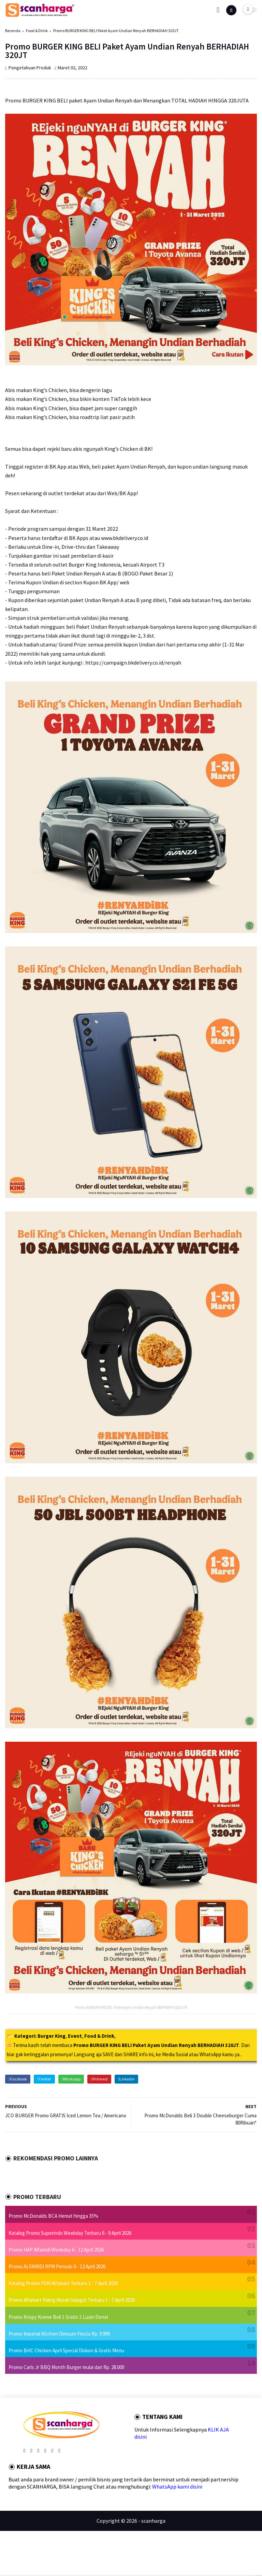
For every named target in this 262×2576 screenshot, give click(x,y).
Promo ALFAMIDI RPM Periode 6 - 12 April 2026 (57, 2266)
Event (75, 2036)
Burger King (52, 2036)
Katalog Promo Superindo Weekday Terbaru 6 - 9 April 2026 (70, 2233)
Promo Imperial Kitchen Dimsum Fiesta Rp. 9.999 (59, 2333)
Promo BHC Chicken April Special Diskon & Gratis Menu (66, 2350)
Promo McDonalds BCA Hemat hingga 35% (53, 2216)
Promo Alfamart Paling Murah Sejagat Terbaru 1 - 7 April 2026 (72, 2300)
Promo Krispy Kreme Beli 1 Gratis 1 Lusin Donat (58, 2317)
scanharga (153, 2520)
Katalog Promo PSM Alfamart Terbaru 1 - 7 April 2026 (63, 2283)
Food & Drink (37, 30)
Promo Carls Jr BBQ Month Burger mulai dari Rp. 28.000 (66, 2367)
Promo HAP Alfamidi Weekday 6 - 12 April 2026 (56, 2249)
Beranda (12, 30)
